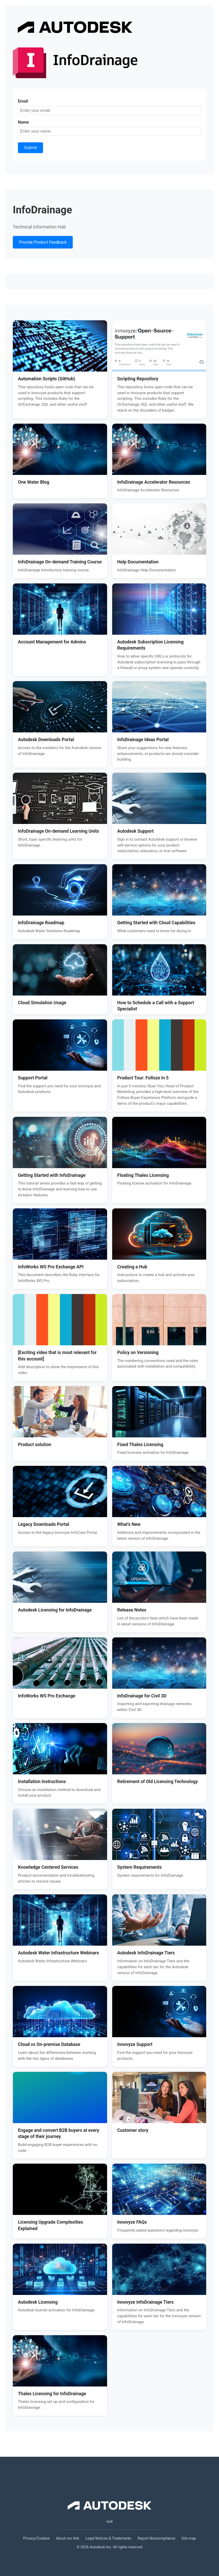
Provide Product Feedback (43, 242)
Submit (30, 147)
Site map (188, 2538)
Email (23, 101)
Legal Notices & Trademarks (109, 2538)
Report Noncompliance (156, 2538)
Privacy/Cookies (36, 2538)
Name (23, 122)
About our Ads (67, 2538)
